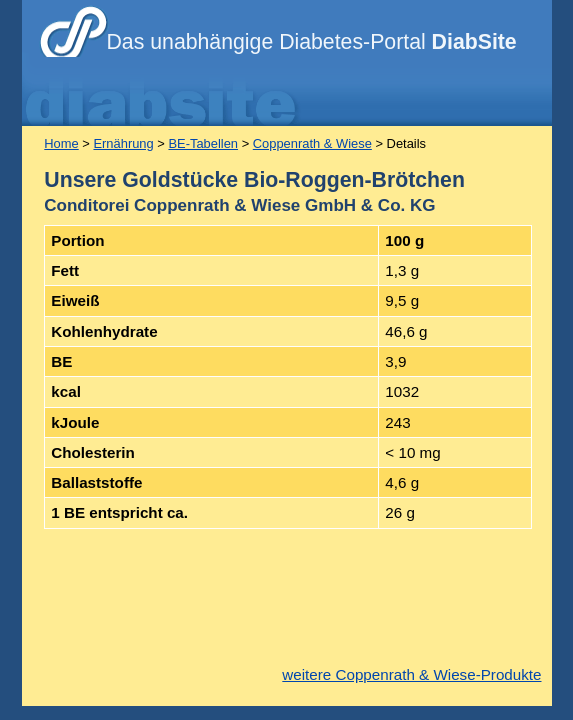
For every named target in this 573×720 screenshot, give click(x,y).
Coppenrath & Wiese (312, 143)
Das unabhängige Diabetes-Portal (312, 42)
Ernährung (123, 143)
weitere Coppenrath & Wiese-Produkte (411, 674)
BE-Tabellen (203, 143)
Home (61, 143)
